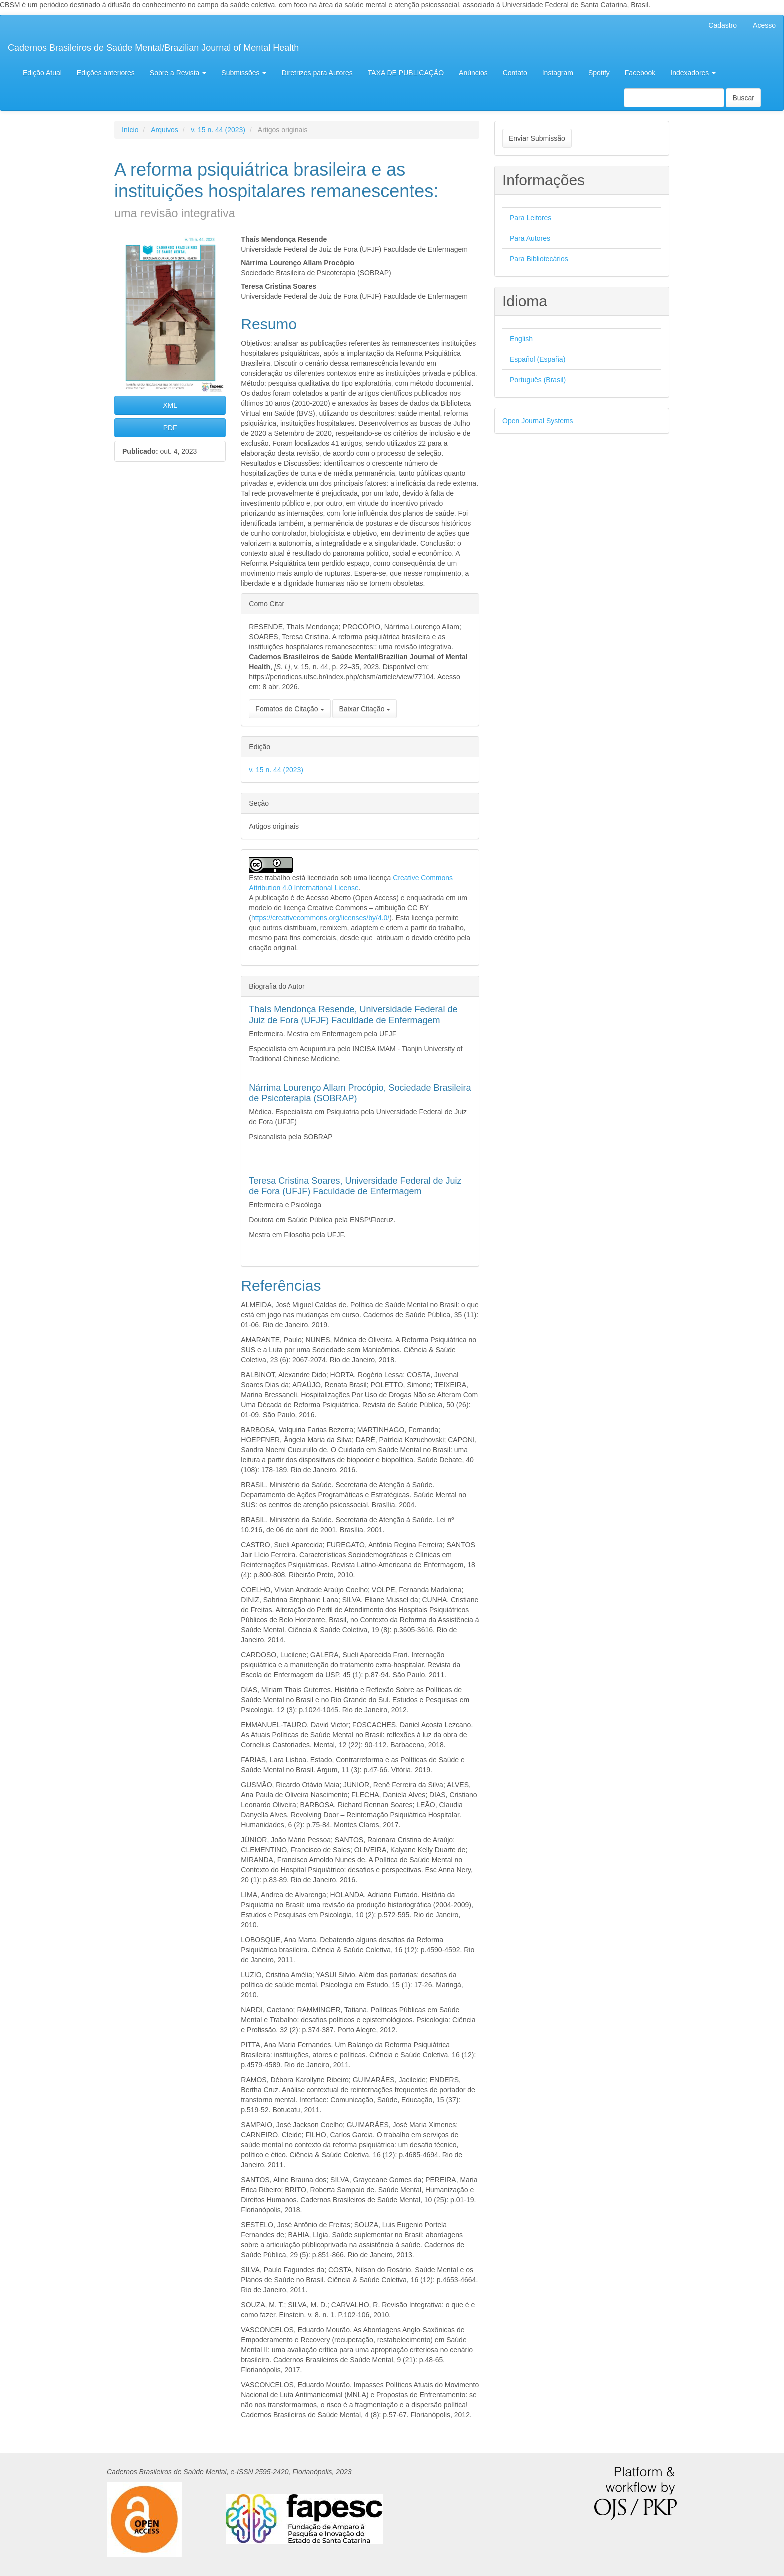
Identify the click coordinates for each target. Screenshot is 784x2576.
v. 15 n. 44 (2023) (218, 130)
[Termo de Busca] (674, 98)
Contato (515, 73)
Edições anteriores (106, 73)
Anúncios (473, 73)
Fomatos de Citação (290, 709)
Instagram (558, 73)
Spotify (599, 73)
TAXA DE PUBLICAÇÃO (406, 73)
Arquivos (164, 130)
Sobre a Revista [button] (178, 73)
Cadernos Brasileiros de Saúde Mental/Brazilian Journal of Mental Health (153, 48)
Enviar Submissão (537, 138)
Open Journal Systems (538, 421)
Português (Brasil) (538, 380)
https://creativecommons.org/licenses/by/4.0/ (321, 918)
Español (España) (538, 360)
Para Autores (530, 238)
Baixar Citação (364, 709)
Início (130, 130)
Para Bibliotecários (539, 259)
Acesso (764, 26)
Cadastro (722, 26)
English (521, 339)
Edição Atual (42, 73)
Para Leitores (531, 218)
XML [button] (170, 406)
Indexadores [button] (693, 73)
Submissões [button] (244, 73)
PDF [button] (171, 428)
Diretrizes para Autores (317, 73)
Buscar (743, 98)
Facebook (640, 73)
